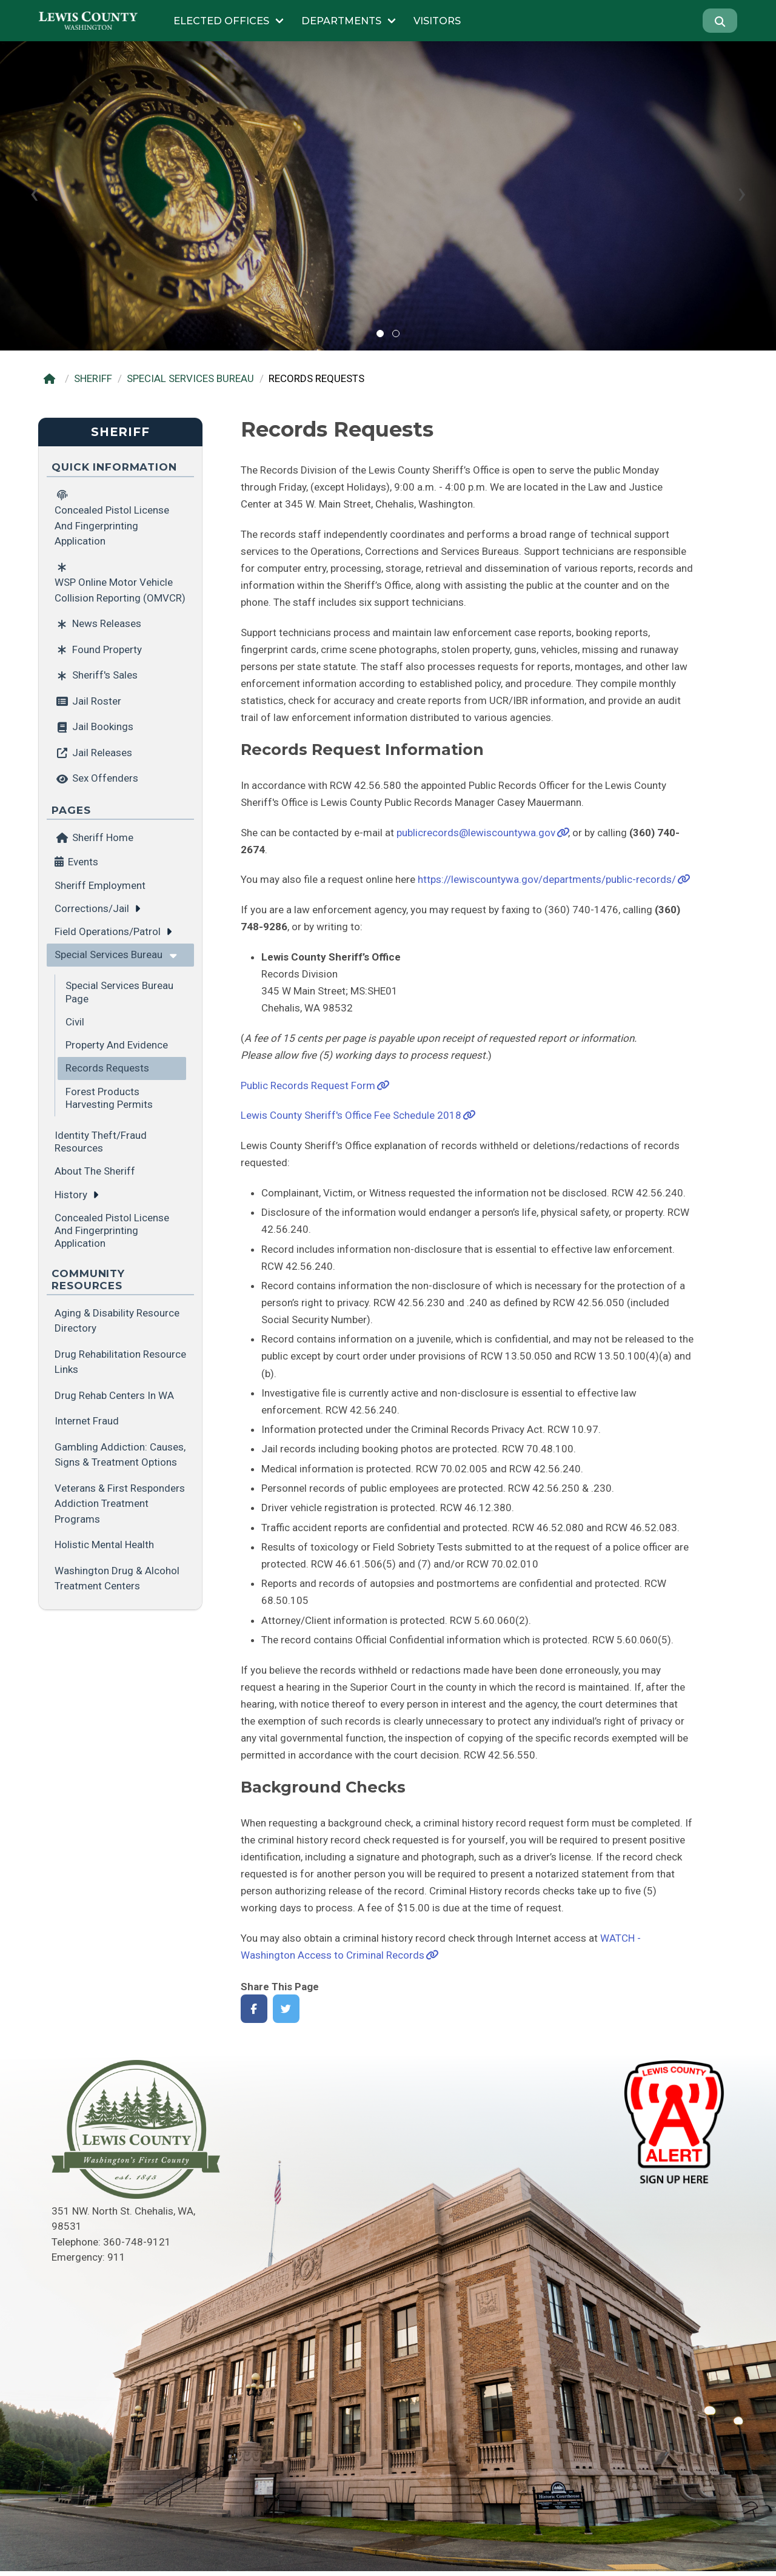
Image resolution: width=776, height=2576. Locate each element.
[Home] (52, 379)
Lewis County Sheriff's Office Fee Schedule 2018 (351, 1115)
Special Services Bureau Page (119, 991)
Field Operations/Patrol (108, 931)
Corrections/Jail (92, 908)
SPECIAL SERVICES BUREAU (190, 378)
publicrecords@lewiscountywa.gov (475, 833)
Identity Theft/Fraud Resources (101, 1141)
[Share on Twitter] (286, 2008)
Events (83, 862)
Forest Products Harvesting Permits (109, 1097)
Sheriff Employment (100, 885)
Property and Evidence (116, 1045)
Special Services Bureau (108, 954)
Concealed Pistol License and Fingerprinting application (112, 1231)
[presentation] (34, 192)
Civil (74, 1022)
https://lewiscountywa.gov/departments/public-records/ (547, 879)
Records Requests (107, 1068)
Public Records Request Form (308, 1085)
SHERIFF (93, 378)
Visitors (437, 21)
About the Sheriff (95, 1171)
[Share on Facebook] (254, 2008)
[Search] (720, 20)
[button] (380, 333)
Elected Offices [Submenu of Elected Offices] (221, 21)
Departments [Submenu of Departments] (341, 21)
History (71, 1195)
